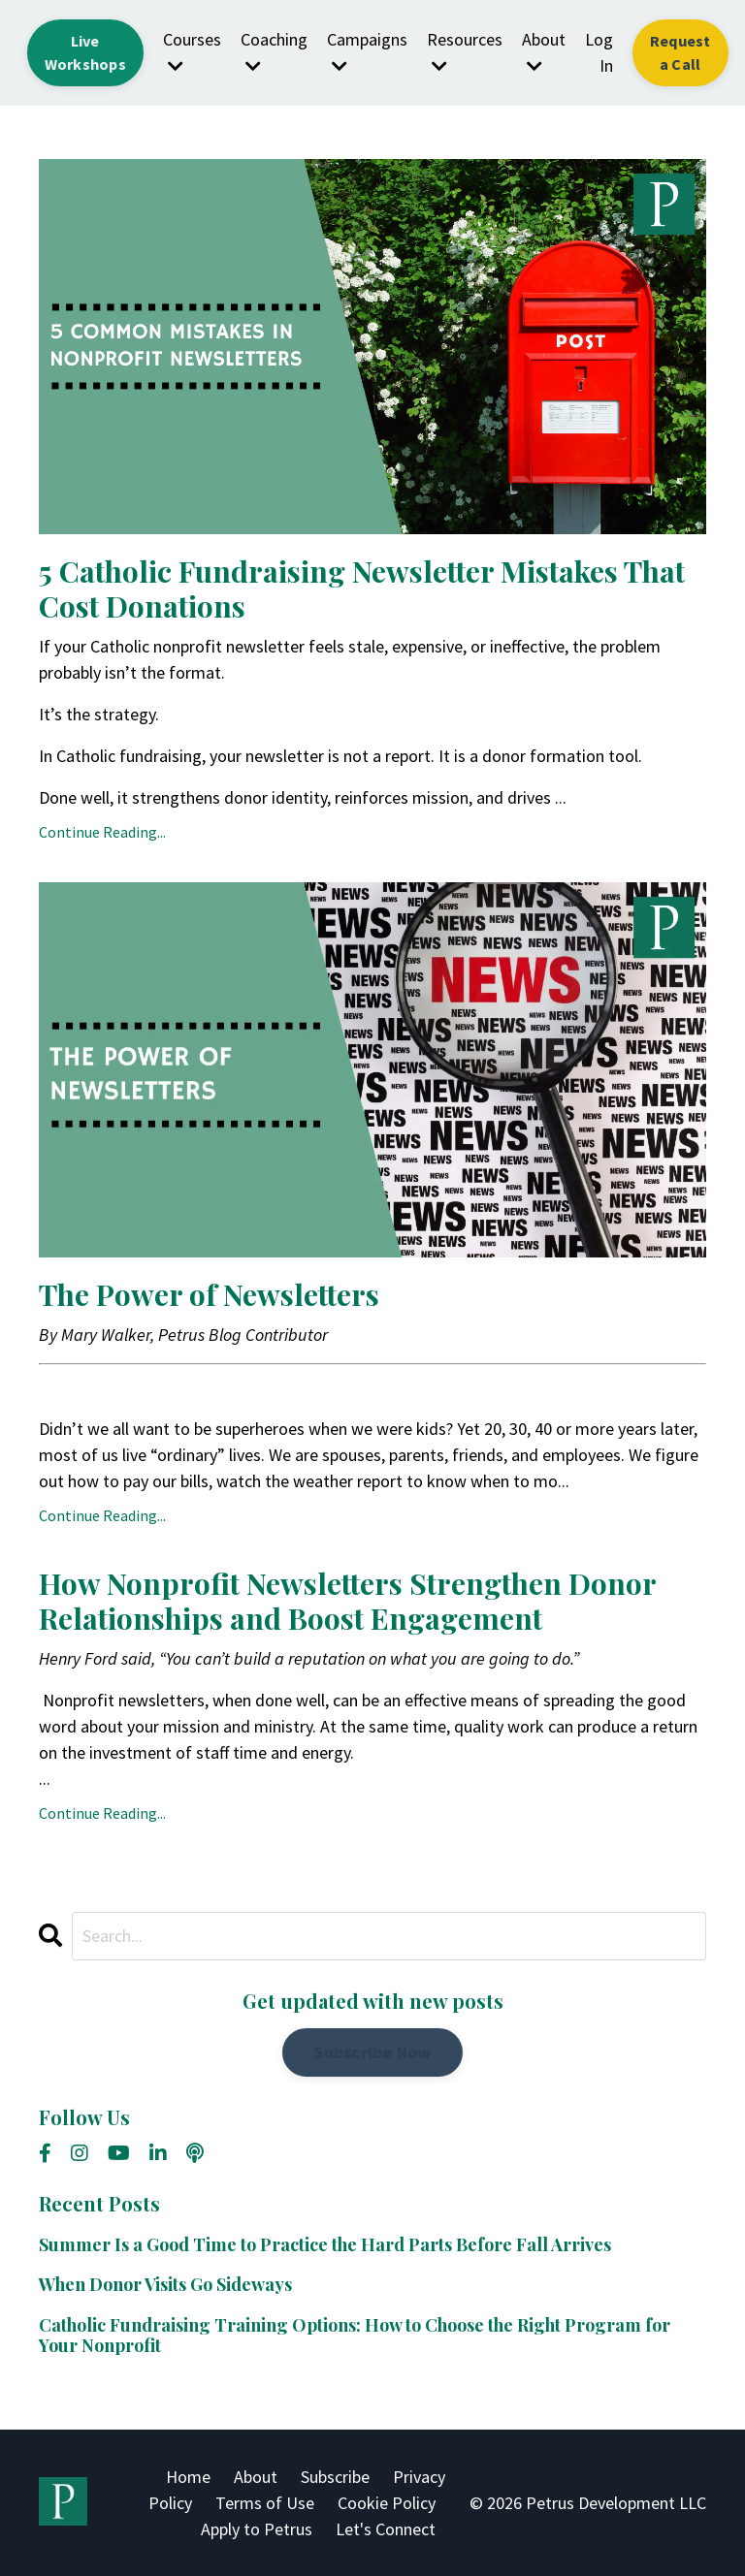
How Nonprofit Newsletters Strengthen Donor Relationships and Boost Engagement (347, 1601)
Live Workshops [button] (85, 52)
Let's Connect (386, 2529)
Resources (464, 51)
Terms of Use (264, 2503)
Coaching (274, 51)
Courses (192, 51)
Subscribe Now (372, 2052)
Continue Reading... (102, 832)
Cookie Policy (387, 2503)
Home (188, 2476)
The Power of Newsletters (209, 1294)
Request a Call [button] (680, 52)
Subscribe (335, 2476)
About (544, 51)
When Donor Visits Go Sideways (165, 2285)
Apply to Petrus (256, 2529)
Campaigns (367, 51)
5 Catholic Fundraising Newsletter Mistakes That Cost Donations (362, 588)
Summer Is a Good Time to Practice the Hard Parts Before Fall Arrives (325, 2245)
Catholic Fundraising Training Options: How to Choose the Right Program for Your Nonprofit (354, 2336)
